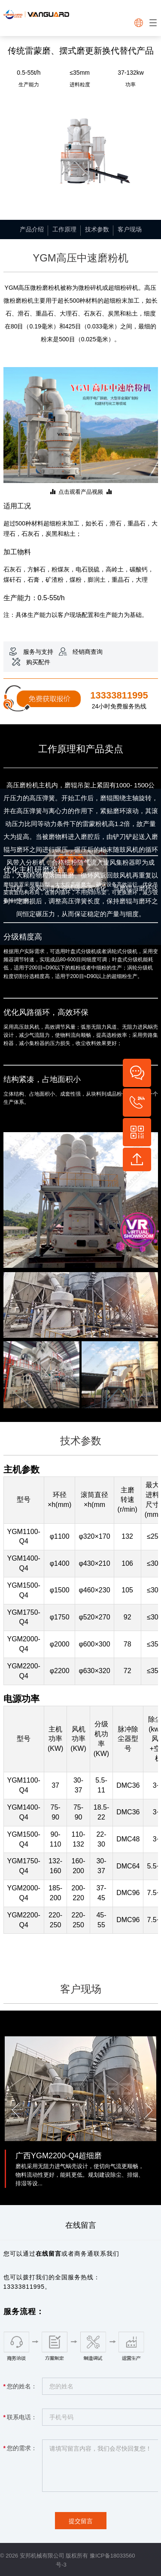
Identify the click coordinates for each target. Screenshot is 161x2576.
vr (129, 1230)
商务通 (84, 2253)
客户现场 (130, 229)
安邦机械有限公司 (42, 2555)
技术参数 (97, 229)
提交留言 (81, 2521)
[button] (14, 2107)
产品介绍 (32, 229)
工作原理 (64, 229)
